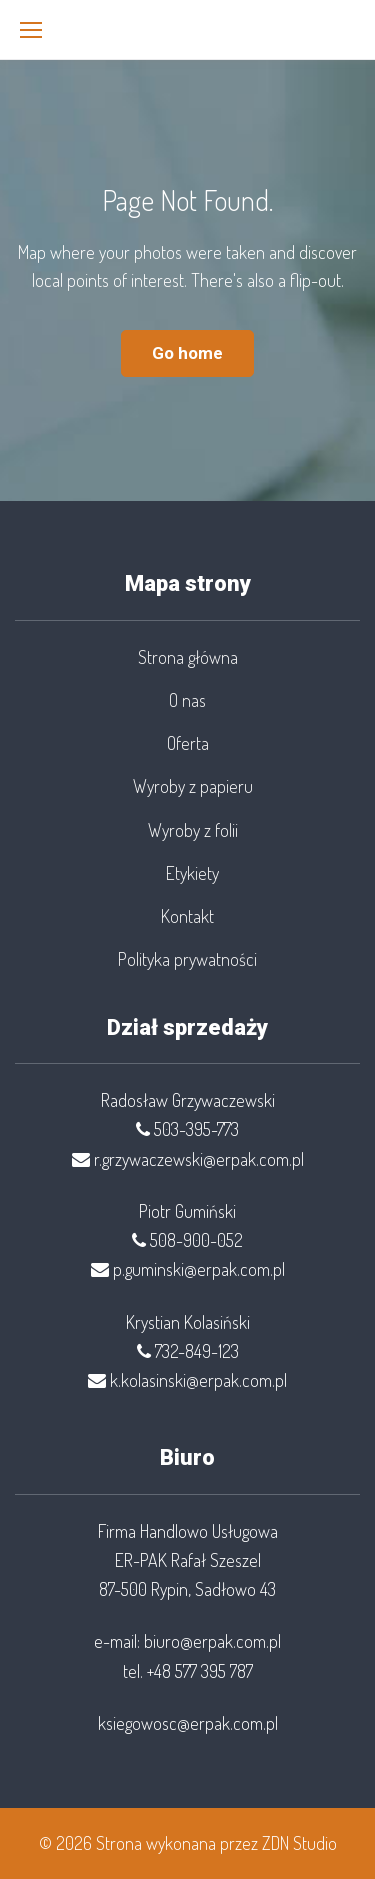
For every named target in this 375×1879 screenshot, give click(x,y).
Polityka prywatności (187, 959)
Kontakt (187, 916)
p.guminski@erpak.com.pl (199, 1269)
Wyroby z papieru (193, 786)
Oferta (188, 743)
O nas (187, 700)
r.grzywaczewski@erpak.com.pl (199, 1159)
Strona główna (188, 657)
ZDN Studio (299, 1843)
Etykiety (192, 873)
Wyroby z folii (193, 830)
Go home (187, 353)
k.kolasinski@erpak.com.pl (198, 1380)
